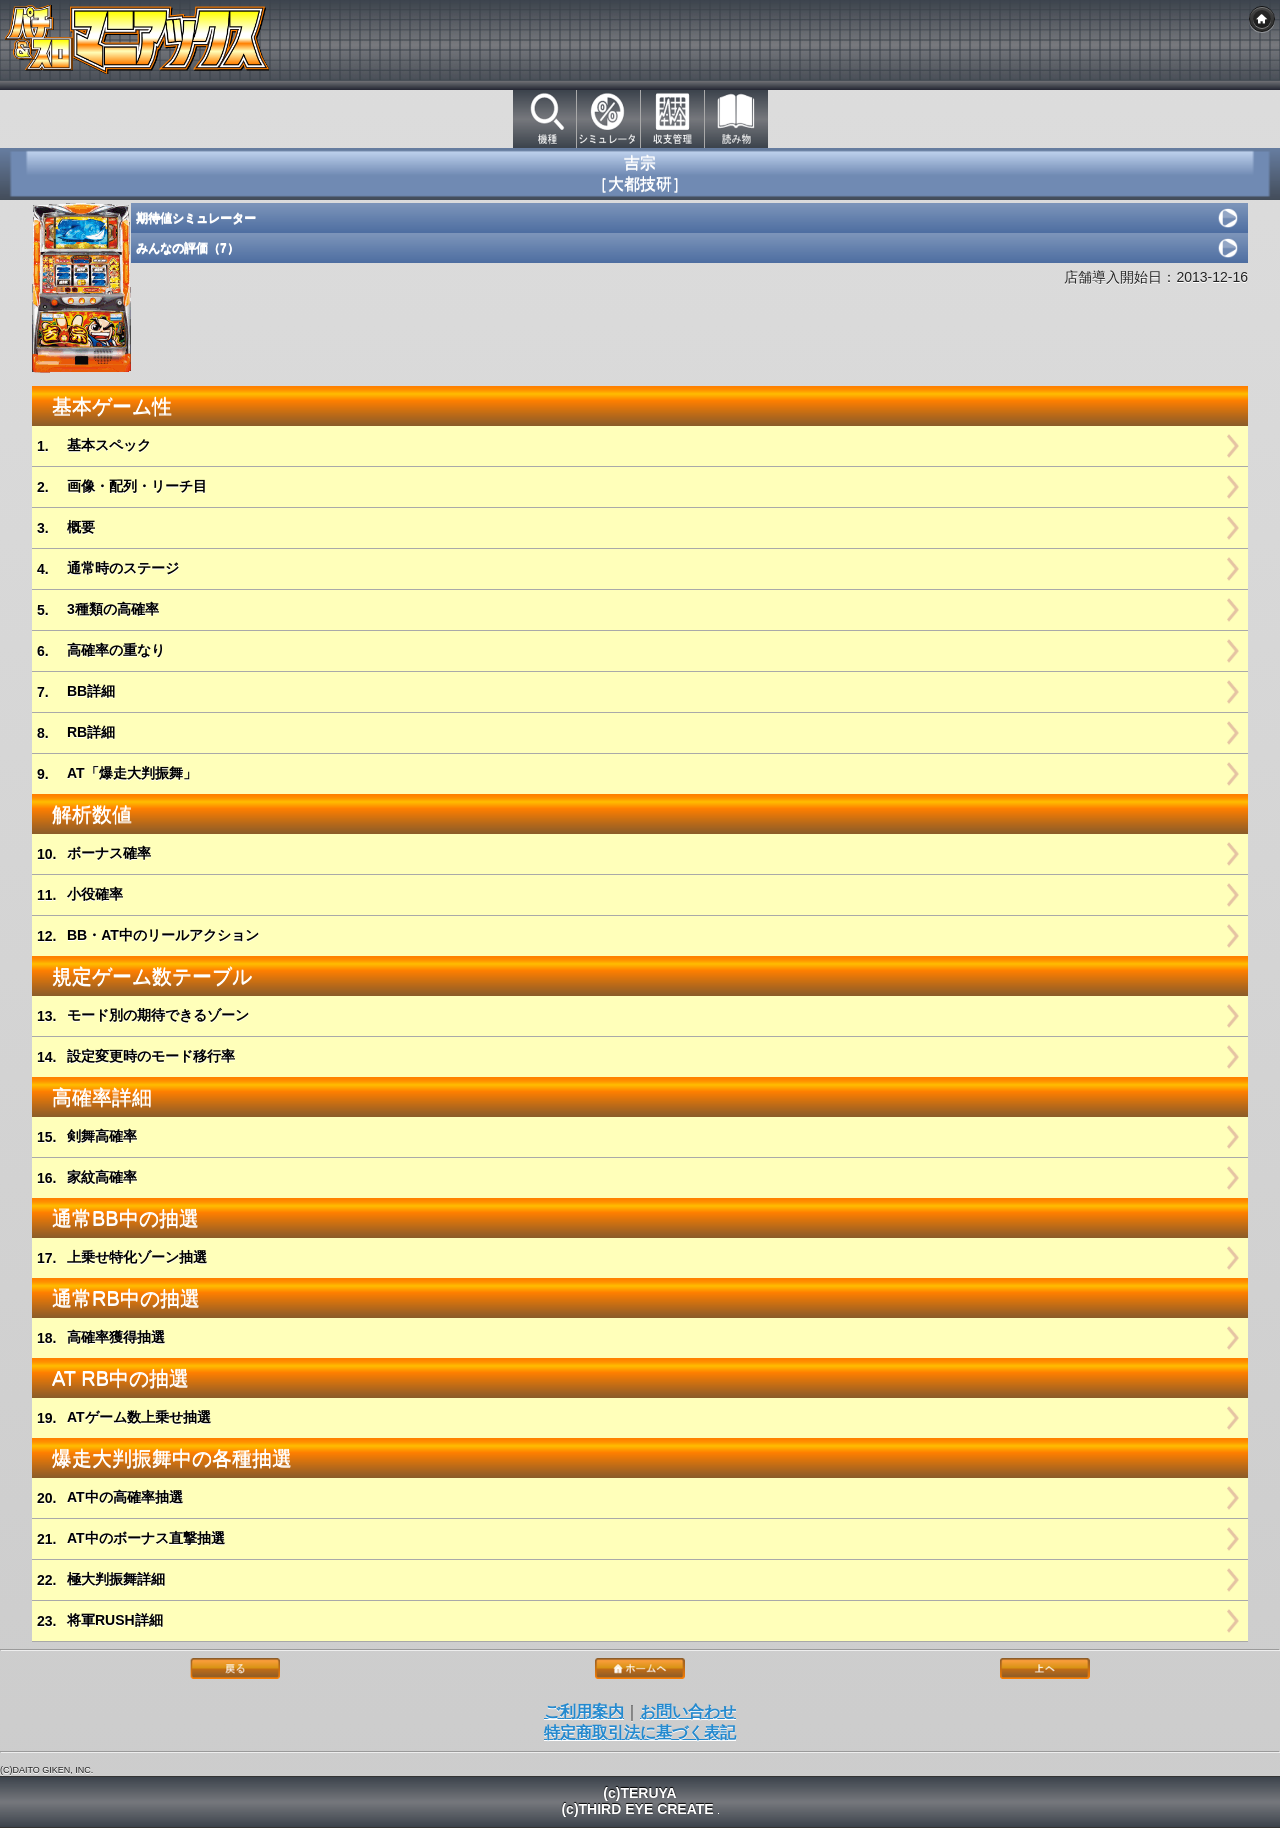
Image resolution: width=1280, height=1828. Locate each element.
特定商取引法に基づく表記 (640, 1732)
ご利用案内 (584, 1711)
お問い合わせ (688, 1711)
